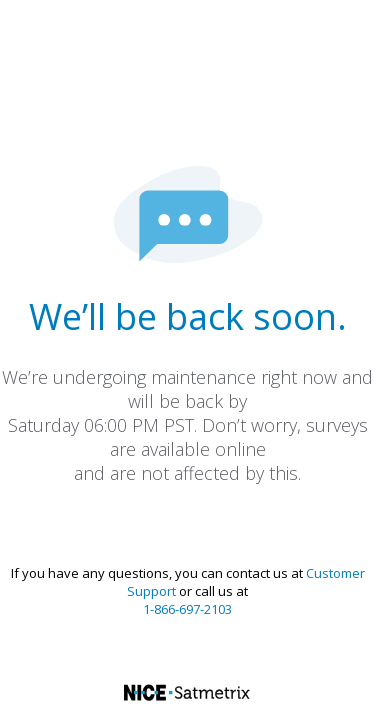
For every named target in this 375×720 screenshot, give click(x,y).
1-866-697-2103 (187, 609)
